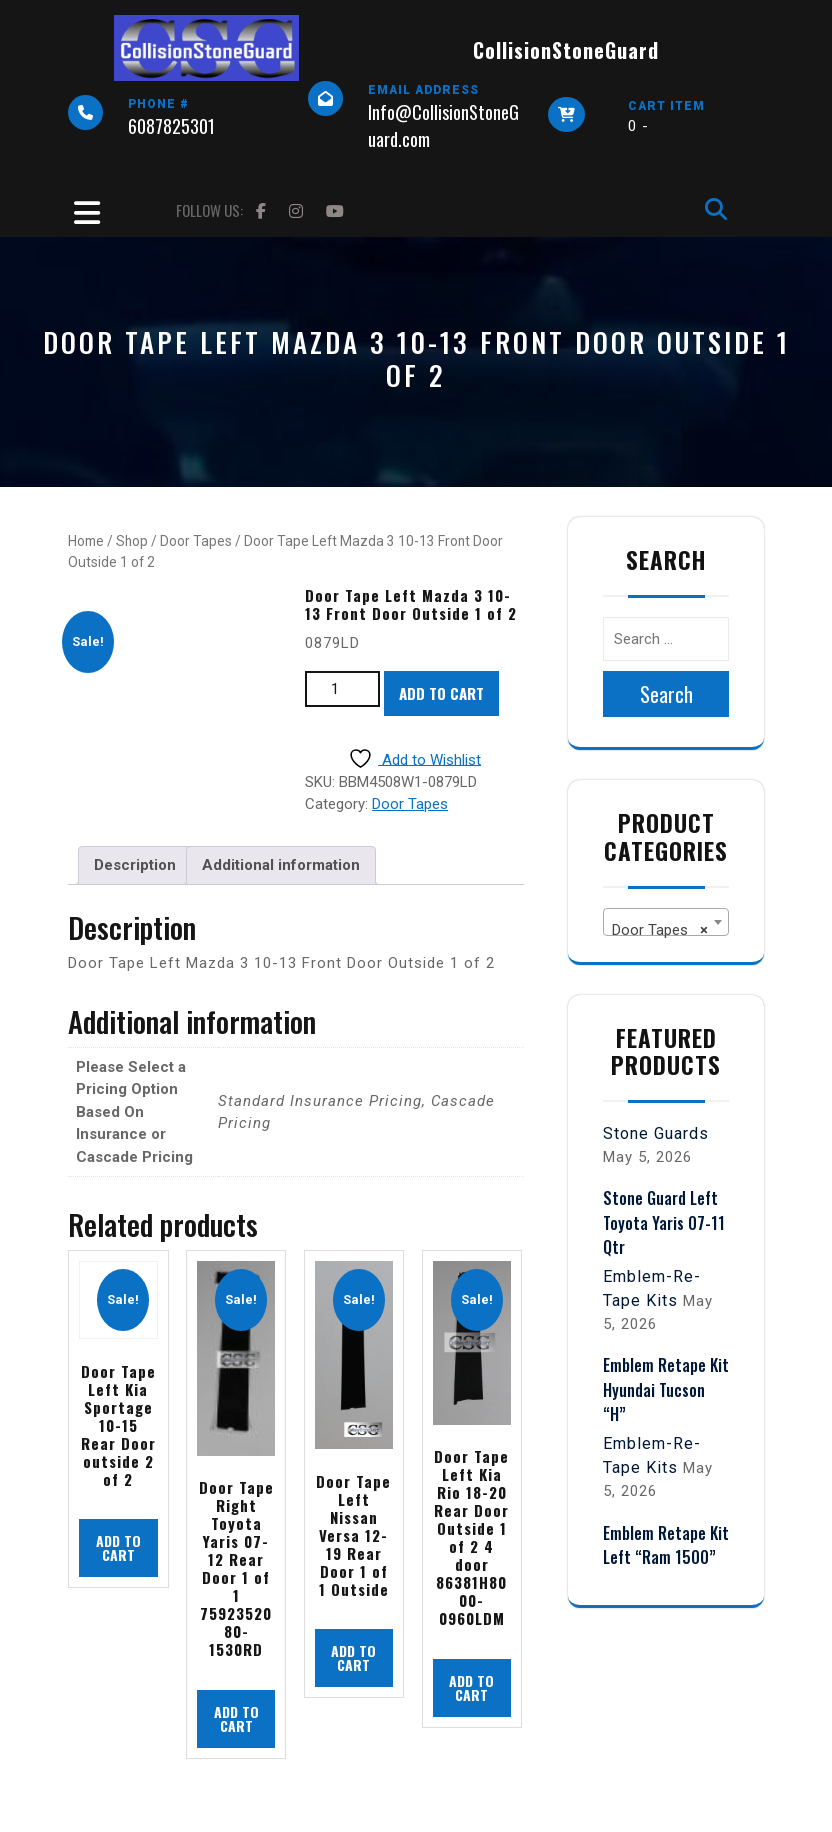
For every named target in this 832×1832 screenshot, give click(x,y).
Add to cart (441, 693)
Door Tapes (196, 541)
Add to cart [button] (118, 1547)
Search (666, 694)
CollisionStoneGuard (566, 50)
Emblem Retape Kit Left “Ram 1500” (666, 1545)
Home (86, 541)
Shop (132, 541)
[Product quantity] (342, 689)
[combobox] (666, 922)
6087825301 (171, 126)
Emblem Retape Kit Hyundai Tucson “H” (666, 1389)
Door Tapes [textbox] (660, 930)
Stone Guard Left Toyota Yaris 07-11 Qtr (664, 1222)
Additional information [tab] (281, 865)
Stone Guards (656, 1133)
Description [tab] (135, 865)
